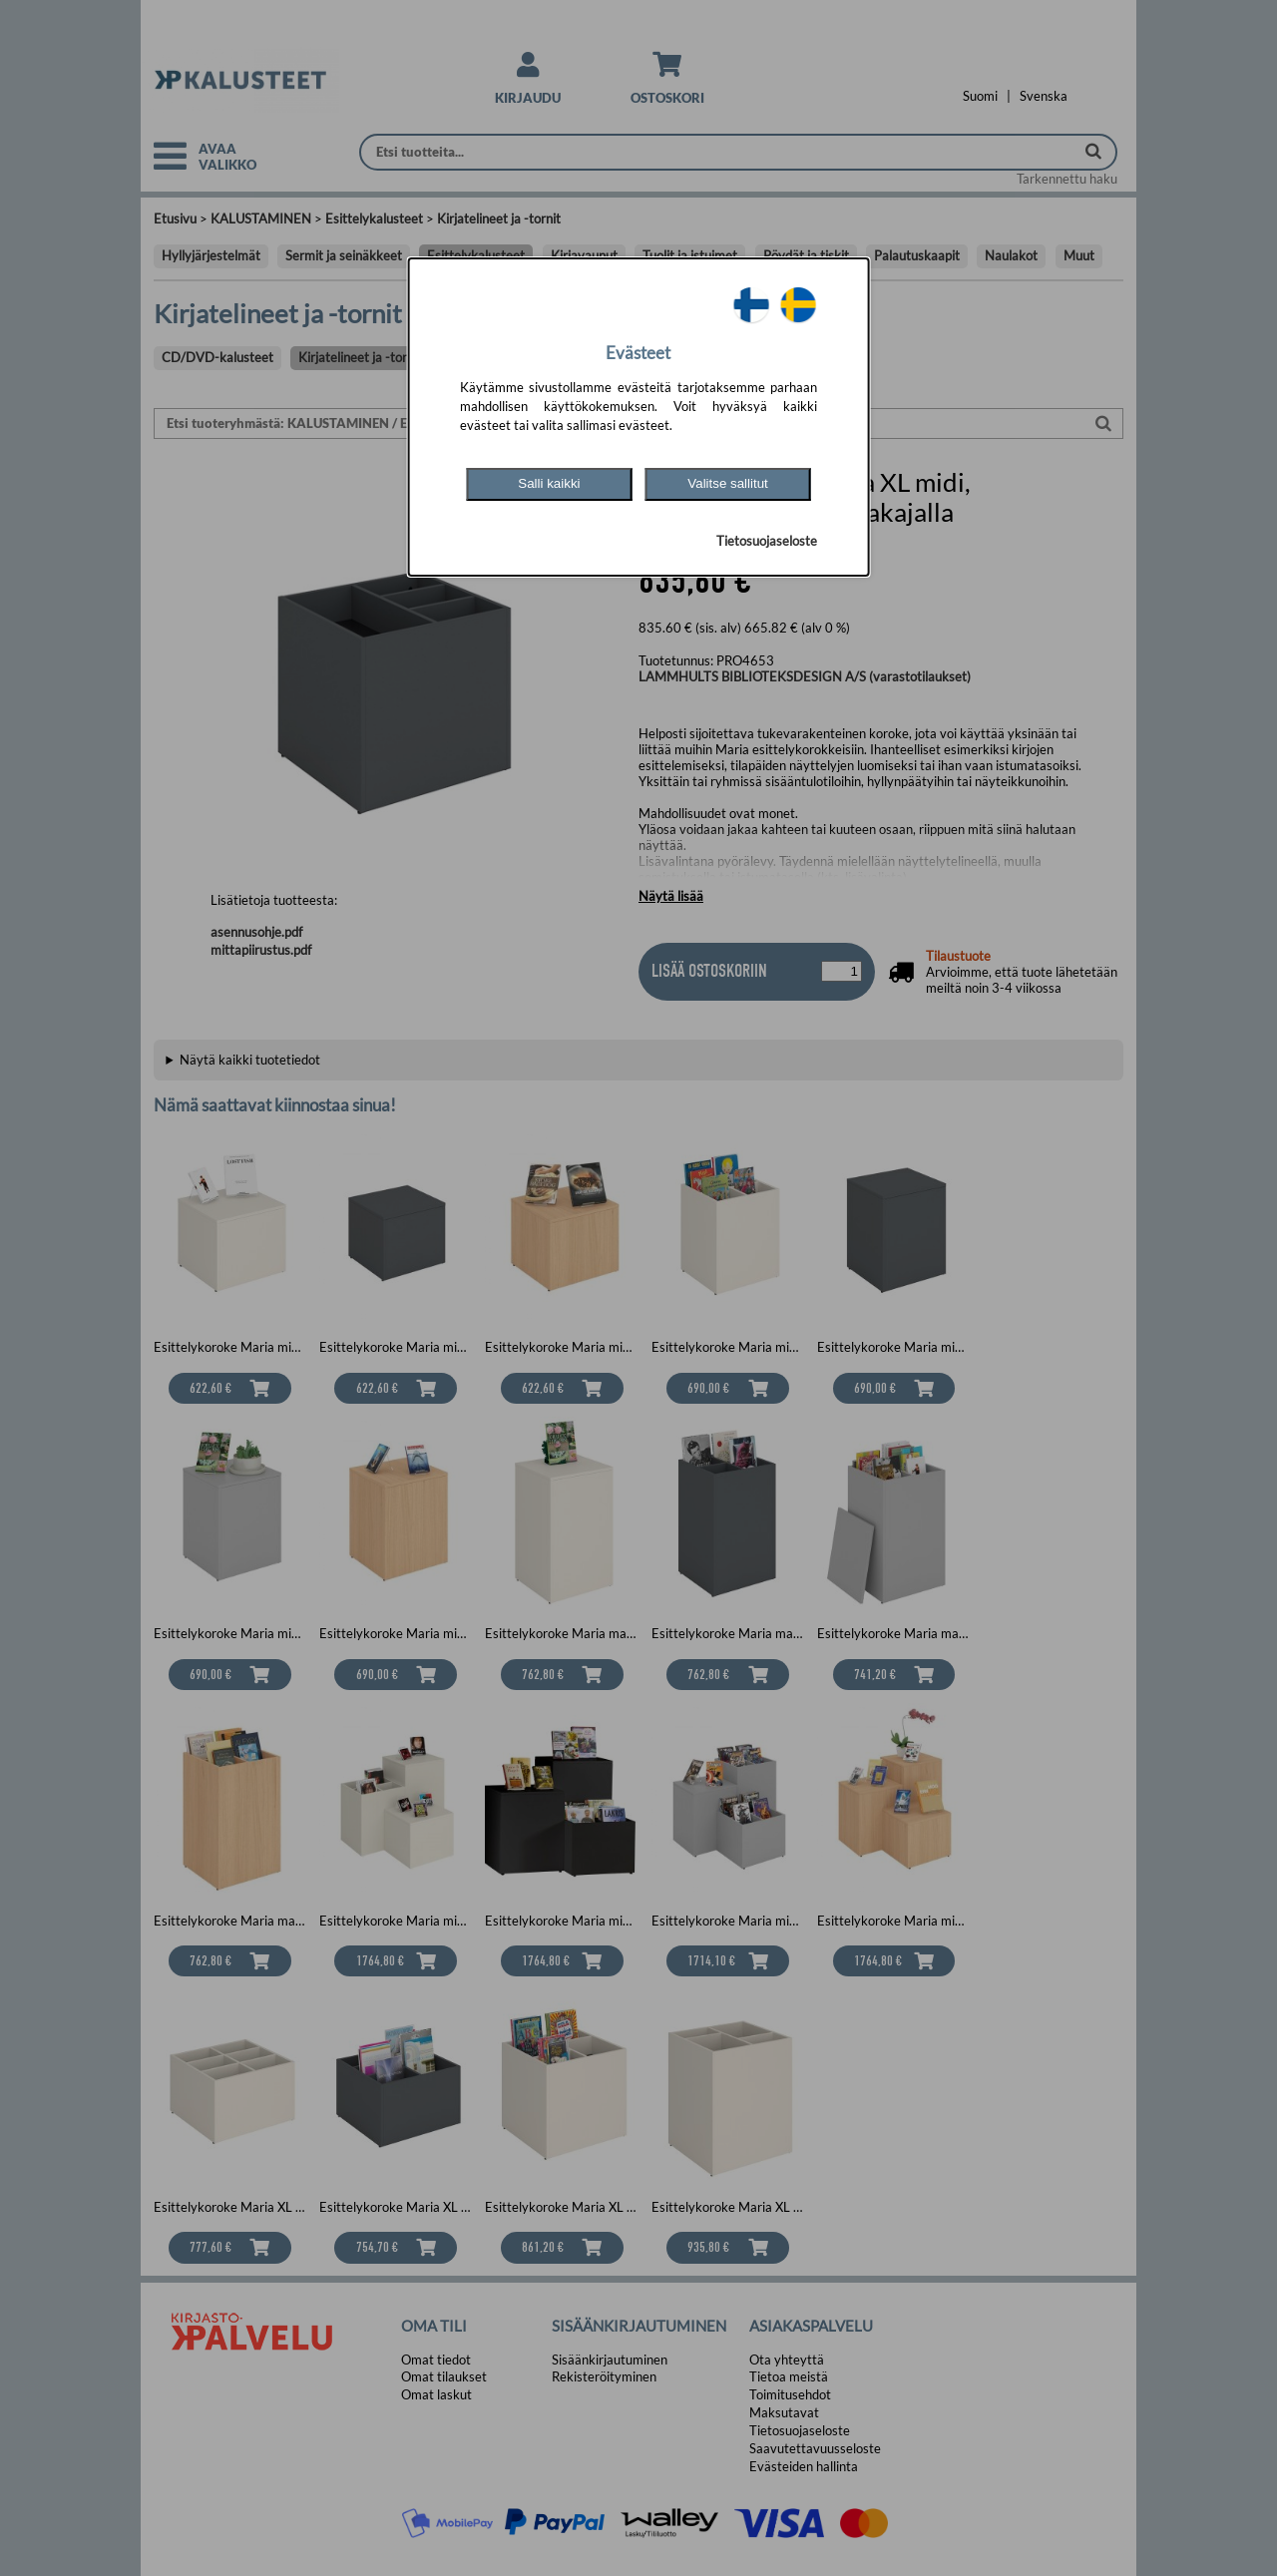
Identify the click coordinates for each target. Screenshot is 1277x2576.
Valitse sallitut (727, 483)
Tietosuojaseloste (766, 541)
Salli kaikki (549, 483)
